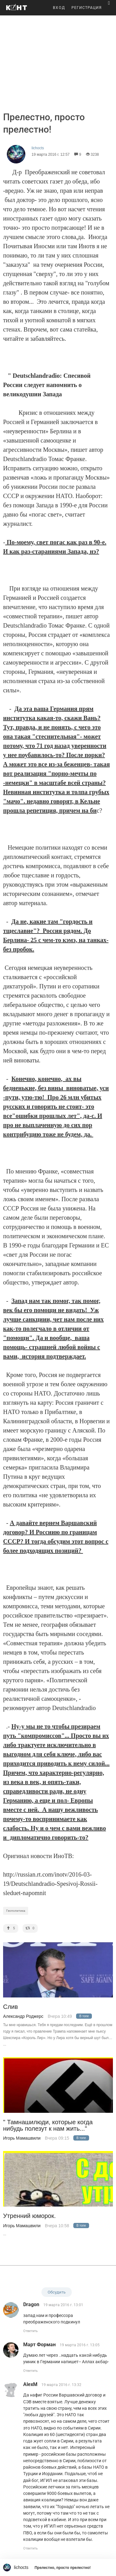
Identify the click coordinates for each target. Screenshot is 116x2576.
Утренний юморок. (29, 2216)
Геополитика (15, 1910)
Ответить (30, 2331)
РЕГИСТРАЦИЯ (86, 8)
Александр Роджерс (23, 2016)
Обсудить (57, 2292)
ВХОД (59, 8)
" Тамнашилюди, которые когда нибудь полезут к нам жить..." (48, 2125)
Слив (10, 2007)
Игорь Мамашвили (22, 2138)
